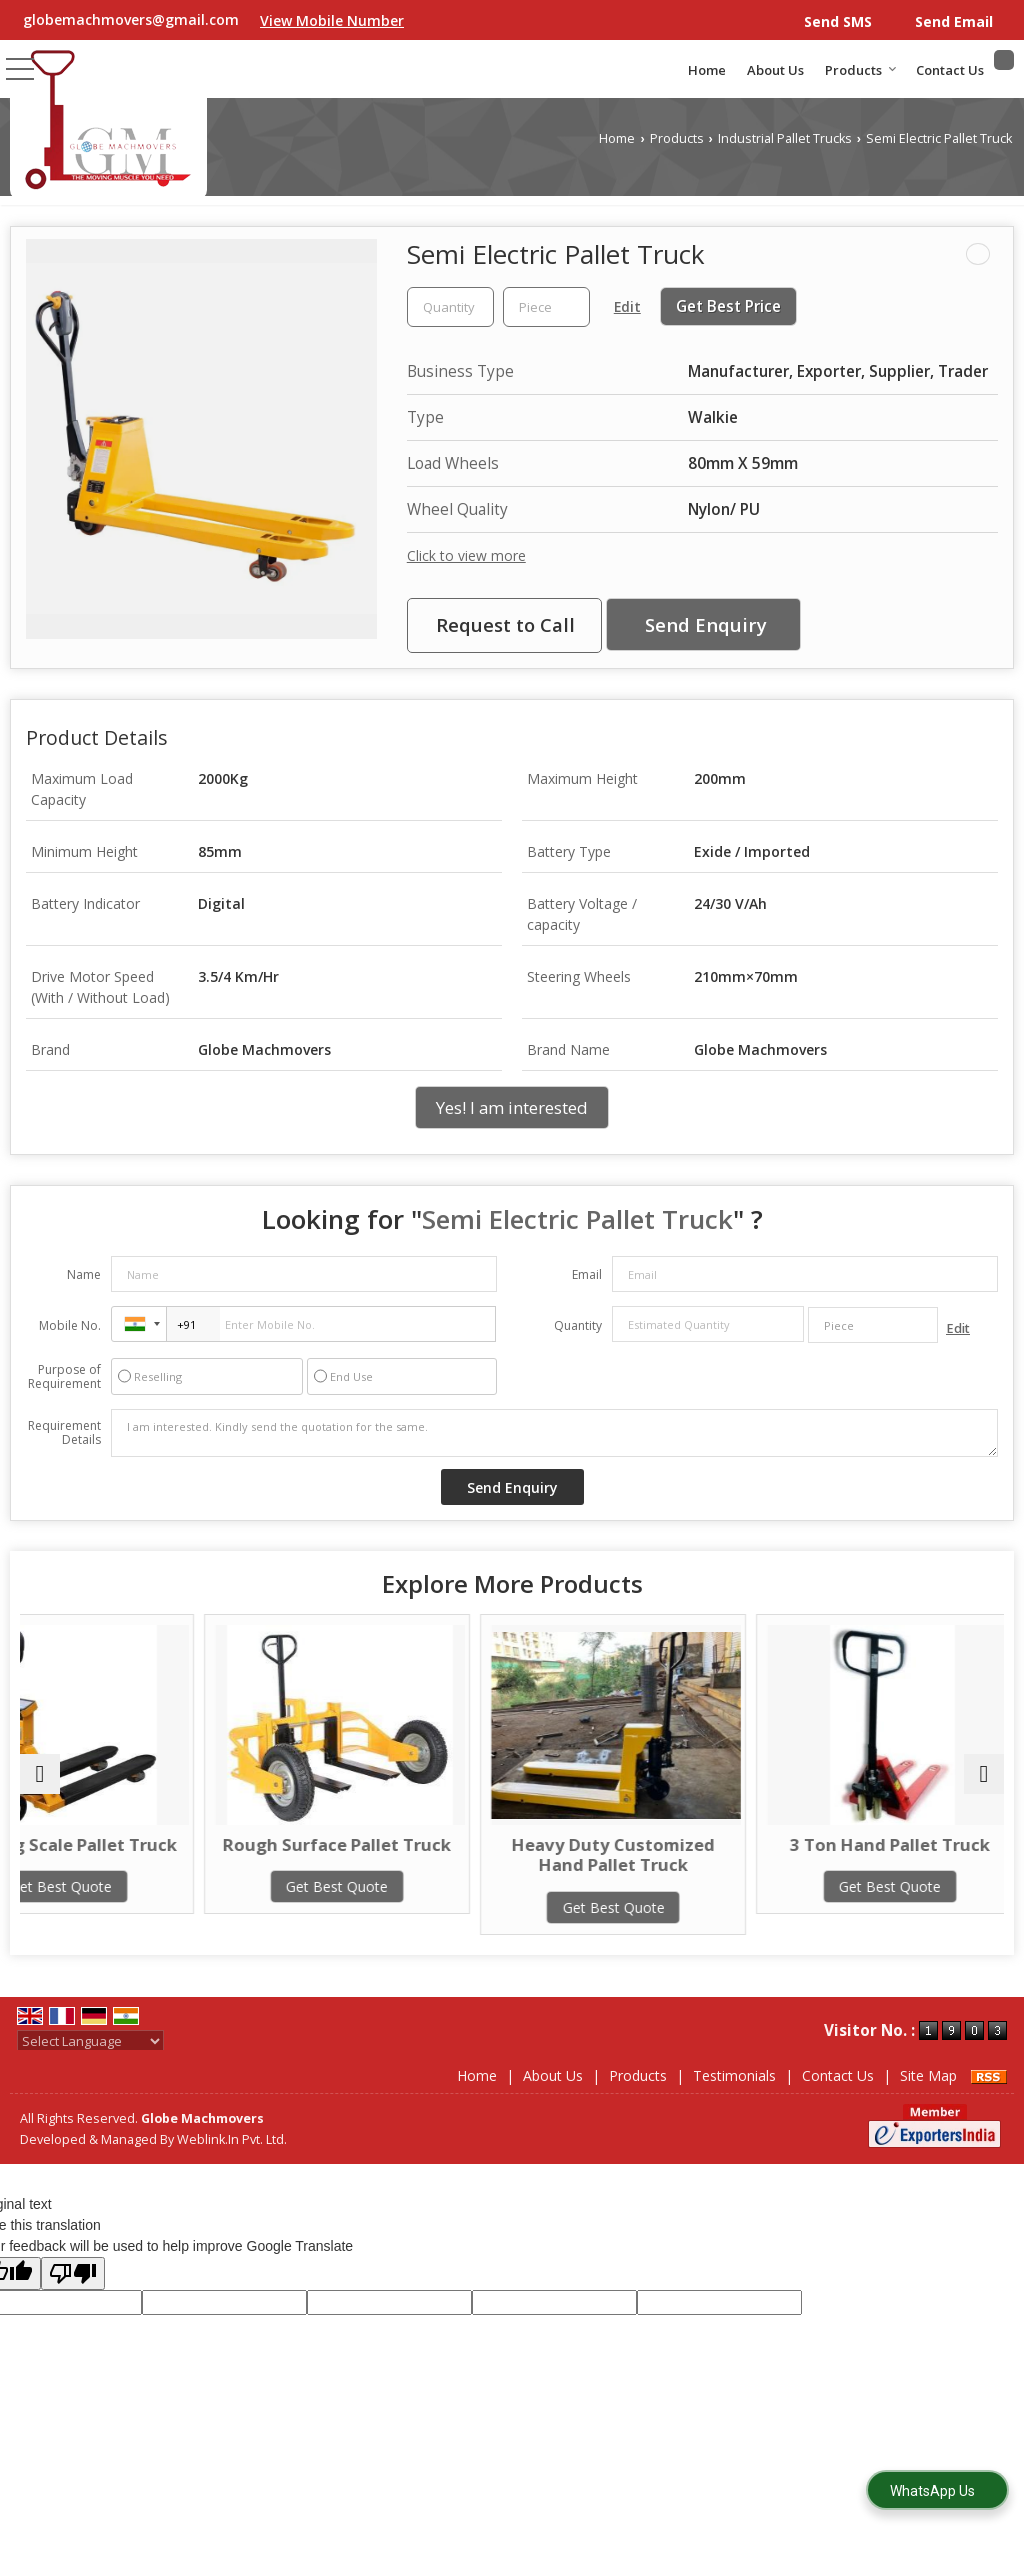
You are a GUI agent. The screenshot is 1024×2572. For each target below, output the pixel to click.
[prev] (40, 1774)
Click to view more (466, 555)
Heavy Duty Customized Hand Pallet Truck (636, 1854)
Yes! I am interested (512, 1107)
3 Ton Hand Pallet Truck (885, 1844)
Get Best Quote (139, 1907)
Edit (627, 306)
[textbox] (546, 307)
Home (707, 70)
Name (84, 1274)
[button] (332, 20)
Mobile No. (70, 1325)
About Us (775, 70)
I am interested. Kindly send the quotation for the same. (554, 1433)
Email (587, 1274)
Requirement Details (64, 1433)
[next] (984, 1774)
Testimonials (734, 2075)
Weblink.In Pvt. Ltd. (232, 2139)
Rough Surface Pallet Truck (388, 1854)
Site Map (928, 2075)
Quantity (578, 1325)
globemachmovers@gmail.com (131, 19)
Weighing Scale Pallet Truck (139, 1854)
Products (861, 70)
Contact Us (950, 70)
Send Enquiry (706, 624)
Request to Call (505, 624)
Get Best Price (728, 306)
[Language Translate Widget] (90, 2041)
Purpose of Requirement (64, 1377)
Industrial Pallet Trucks (785, 138)
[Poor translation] (73, 2273)
